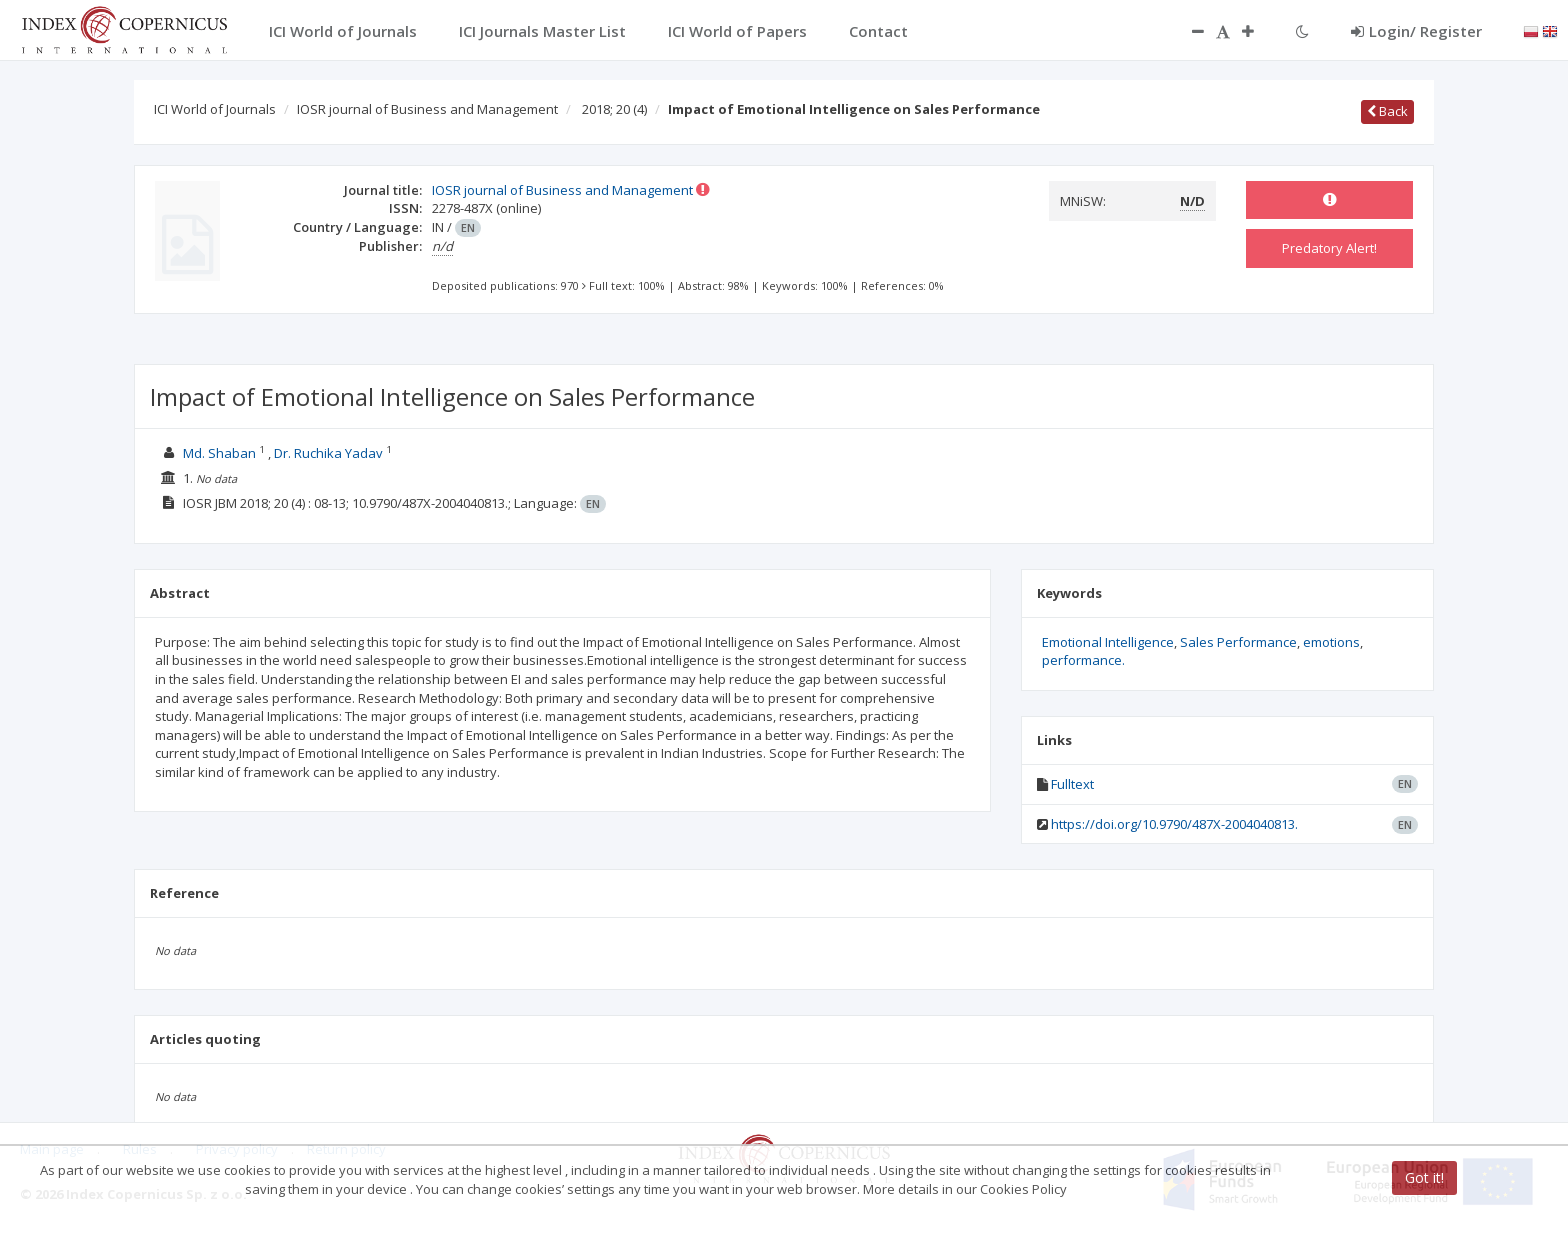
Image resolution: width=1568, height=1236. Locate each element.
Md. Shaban (219, 453)
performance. (1083, 660)
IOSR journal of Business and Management (427, 109)
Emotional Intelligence (1108, 642)
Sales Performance (1238, 642)
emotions (1331, 642)
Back (1387, 111)
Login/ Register (1416, 31)
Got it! (1424, 1177)
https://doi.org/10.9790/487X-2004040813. (1174, 824)
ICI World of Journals (215, 109)
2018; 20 (614, 109)
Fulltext (1072, 784)
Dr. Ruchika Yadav (328, 453)
